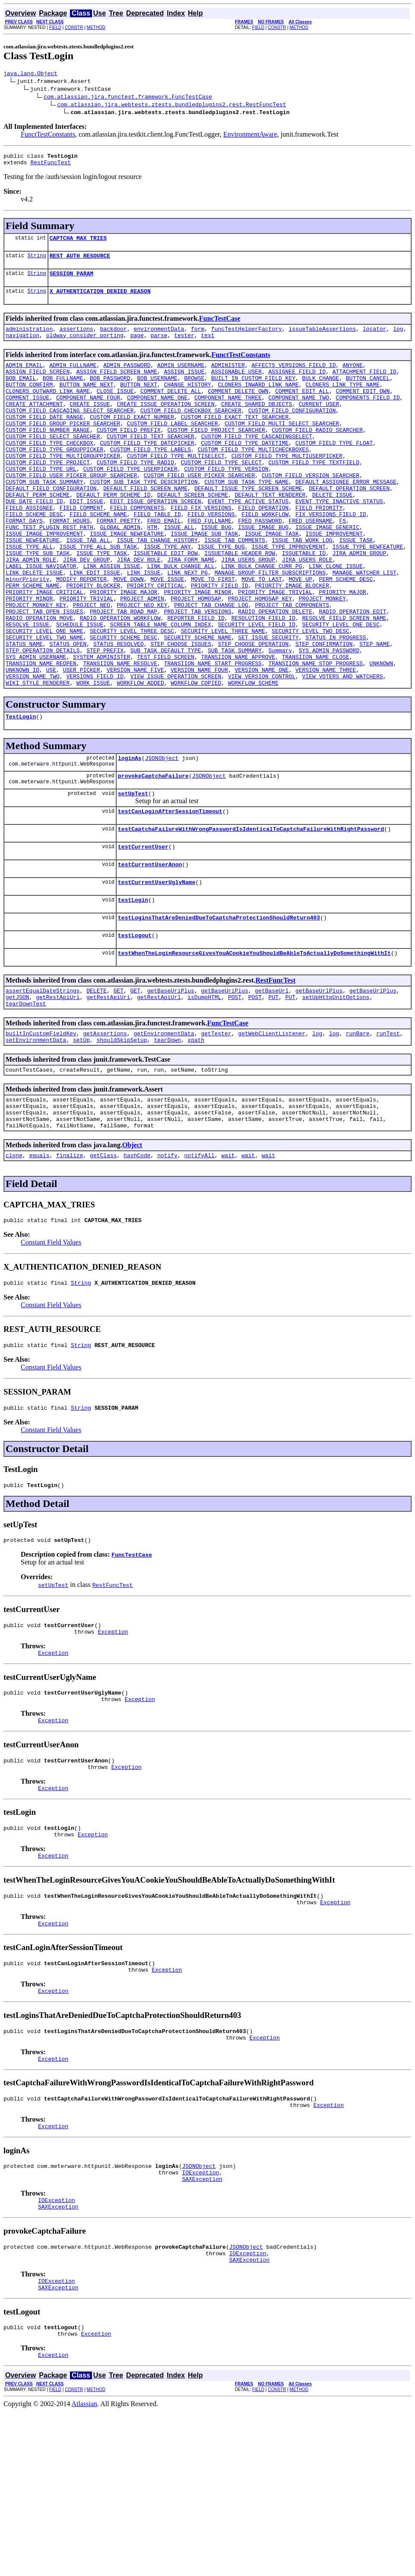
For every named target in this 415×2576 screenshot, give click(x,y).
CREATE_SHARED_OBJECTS (256, 424)
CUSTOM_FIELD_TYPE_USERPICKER (130, 502)
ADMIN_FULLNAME (72, 378)
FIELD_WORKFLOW (264, 557)
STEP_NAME (374, 712)
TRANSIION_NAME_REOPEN (41, 736)
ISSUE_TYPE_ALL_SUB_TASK (98, 596)
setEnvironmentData (36, 1139)
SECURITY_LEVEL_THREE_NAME (223, 697)
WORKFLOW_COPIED (196, 759)
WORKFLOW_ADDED (140, 759)
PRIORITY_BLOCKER (93, 642)
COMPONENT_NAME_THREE (228, 417)
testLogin (133, 989)
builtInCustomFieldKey (41, 1132)
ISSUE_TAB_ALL (88, 588)
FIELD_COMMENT (81, 549)
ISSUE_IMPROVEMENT (334, 580)
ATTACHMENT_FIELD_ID (364, 385)
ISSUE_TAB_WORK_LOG (302, 588)
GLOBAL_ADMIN (120, 572)
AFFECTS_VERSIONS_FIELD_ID (293, 378)
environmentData (158, 339)
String (36, 261)
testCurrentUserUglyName (156, 970)
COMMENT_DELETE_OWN (238, 409)
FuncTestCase (219, 327)
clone (14, 1264)
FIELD (55, 27)
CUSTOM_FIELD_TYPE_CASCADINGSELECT (256, 463)
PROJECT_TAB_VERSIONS (197, 673)
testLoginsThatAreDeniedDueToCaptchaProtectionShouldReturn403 (219, 1008)
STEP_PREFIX (105, 720)
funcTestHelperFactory (246, 339)
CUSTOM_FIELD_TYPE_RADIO (135, 494)
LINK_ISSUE (144, 627)
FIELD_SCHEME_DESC (34, 557)
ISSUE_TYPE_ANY (167, 596)
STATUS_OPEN (67, 712)
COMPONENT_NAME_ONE (157, 417)
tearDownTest (26, 1100)
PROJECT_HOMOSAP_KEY (260, 658)
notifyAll (199, 1264)
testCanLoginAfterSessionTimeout (170, 894)
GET (119, 1085)
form (197, 339)
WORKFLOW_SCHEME (253, 759)
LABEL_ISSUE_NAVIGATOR (41, 619)
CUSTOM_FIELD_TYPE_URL (41, 502)
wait (227, 1264)
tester (184, 347)
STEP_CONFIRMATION (324, 712)
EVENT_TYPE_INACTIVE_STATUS (339, 541)
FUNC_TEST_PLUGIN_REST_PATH (49, 572)
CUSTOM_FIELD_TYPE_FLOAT (334, 471)
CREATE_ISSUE (90, 424)
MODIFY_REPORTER (81, 634)
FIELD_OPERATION (263, 549)
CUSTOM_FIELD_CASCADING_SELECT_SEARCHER (69, 432)
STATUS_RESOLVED (118, 712)
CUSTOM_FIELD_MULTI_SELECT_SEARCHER (282, 448)
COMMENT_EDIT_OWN (363, 409)
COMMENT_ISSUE (27, 417)
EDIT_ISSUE (86, 541)
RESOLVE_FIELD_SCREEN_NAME (344, 681)
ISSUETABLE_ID (304, 603)
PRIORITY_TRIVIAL (87, 658)
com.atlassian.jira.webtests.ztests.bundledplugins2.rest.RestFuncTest (171, 105)
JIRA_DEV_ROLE (138, 611)
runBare (358, 1132)
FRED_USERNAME (310, 564)
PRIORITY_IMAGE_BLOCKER (292, 642)
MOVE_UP (300, 634)
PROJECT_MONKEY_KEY (36, 666)
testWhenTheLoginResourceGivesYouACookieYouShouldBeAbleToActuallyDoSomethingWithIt (254, 1046)
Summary (280, 720)
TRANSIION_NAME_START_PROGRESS (213, 736)
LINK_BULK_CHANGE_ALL (181, 619)
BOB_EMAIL (21, 393)
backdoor (113, 339)
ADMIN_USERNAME (180, 378)
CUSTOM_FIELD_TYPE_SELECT (221, 494)
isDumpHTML (204, 1093)
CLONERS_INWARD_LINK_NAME (258, 401)
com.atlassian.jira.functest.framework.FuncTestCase (128, 98)
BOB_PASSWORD (110, 393)
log (398, 339)
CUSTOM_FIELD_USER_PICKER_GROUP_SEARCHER (71, 510)
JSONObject (161, 837)
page (137, 347)
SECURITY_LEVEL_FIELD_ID (256, 689)
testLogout (135, 1027)
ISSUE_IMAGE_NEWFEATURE (127, 580)
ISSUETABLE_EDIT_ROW (165, 603)
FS (342, 564)
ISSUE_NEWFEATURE (33, 588)
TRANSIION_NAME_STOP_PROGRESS (315, 736)
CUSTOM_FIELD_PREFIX (129, 456)
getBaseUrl (271, 1085)
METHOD (96, 27)
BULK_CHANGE (320, 393)
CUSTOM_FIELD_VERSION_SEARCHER (310, 510)
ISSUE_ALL (179, 572)
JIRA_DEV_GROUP (86, 611)
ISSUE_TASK (356, 588)
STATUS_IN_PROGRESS (335, 705)
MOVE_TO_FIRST (212, 634)
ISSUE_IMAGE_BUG (263, 572)
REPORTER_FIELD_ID (196, 681)
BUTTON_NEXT (138, 401)
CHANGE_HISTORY (187, 401)
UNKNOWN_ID (22, 743)
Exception (113, 1751)
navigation (22, 347)
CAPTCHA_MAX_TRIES (78, 243)
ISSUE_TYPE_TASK (101, 603)
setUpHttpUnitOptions (336, 1093)
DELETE (96, 1085)
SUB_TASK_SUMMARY (235, 720)
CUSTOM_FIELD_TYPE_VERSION (226, 502)
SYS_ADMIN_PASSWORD (329, 720)
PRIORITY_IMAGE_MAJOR (123, 650)
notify (167, 1264)
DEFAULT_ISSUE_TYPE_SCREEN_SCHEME (248, 526)
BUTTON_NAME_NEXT (87, 401)
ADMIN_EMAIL (24, 378)
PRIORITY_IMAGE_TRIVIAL (275, 650)
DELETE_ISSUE (332, 533)
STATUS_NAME (24, 712)
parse (158, 347)
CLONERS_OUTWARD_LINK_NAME (48, 409)
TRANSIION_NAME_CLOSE (315, 728)
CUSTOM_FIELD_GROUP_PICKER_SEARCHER (63, 448)
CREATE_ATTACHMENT (34, 424)
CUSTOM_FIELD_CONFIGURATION (292, 432)
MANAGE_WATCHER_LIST (364, 627)
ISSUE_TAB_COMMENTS (234, 588)
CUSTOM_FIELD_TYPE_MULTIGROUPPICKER (63, 487)
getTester (216, 1132)
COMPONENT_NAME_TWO (298, 417)
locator (374, 339)
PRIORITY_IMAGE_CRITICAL (44, 650)
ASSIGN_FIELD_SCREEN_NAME (116, 385)
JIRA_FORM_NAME (190, 611)
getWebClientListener (271, 1132)
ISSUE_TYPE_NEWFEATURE (368, 596)
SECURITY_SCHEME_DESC (123, 705)
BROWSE (194, 393)
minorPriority (27, 634)
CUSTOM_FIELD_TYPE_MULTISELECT (176, 487)
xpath (195, 1139)
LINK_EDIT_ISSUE (95, 627)
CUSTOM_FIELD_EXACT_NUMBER (132, 440)
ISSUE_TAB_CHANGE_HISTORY (157, 588)
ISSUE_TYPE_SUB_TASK (38, 603)
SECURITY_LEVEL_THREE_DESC (132, 697)
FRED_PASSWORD (260, 564)
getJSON (17, 1093)
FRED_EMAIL (164, 564)
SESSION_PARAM (71, 281)
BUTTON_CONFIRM (29, 401)
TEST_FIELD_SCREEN (165, 728)
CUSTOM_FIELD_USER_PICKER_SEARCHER (199, 510)
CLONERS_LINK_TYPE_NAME (342, 401)
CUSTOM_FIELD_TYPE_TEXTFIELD (313, 494)
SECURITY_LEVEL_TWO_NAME (44, 705)
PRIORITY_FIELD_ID (219, 642)
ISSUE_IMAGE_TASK (272, 580)
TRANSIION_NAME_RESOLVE (120, 736)
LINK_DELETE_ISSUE (34, 627)
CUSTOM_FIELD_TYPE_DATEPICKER (147, 471)
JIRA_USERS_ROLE (307, 611)
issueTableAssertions (322, 339)
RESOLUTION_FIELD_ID (263, 681)
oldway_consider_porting (85, 347)
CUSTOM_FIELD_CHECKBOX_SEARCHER (190, 432)
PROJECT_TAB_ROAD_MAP (123, 673)
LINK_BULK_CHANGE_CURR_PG (261, 619)
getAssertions (105, 1132)
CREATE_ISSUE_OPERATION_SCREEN (165, 424)
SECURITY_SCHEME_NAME (197, 705)
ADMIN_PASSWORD (126, 378)
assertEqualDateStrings (43, 1085)
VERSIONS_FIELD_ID (95, 751)
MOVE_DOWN (129, 634)
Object (132, 1252)
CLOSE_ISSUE (115, 409)
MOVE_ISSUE (167, 634)
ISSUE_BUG (216, 572)
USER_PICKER (81, 743)
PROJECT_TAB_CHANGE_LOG (211, 666)
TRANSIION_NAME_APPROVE (238, 728)
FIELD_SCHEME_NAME (98, 557)
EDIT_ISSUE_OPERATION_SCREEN (155, 541)
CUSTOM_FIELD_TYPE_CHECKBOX (49, 471)
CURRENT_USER (319, 424)
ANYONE (352, 378)
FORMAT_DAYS (24, 564)
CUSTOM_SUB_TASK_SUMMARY (44, 518)
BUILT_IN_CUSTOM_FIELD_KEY (253, 393)
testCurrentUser (143, 932)
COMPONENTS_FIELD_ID (367, 417)
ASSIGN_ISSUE (184, 385)
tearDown (167, 1139)
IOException (200, 2323)
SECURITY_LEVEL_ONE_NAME (44, 697)
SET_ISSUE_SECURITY (268, 705)
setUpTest (133, 875)
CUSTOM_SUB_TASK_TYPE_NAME (246, 518)
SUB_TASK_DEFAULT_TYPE (165, 720)
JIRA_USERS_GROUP (248, 611)
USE (51, 743)
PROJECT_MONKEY (322, 658)
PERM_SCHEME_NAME (33, 642)
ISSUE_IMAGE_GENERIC (327, 572)
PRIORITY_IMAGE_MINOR (197, 650)
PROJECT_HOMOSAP (196, 658)
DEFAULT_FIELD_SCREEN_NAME (145, 526)
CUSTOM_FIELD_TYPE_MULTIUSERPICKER (286, 487)
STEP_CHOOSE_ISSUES (180, 712)
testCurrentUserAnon (150, 951)
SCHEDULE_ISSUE (79, 689)
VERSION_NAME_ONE (262, 743)
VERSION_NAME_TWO (33, 751)
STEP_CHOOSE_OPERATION (253, 712)
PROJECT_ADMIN (142, 658)
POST (234, 1093)
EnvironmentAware (250, 135)
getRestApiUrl (159, 1093)
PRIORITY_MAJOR (342, 650)
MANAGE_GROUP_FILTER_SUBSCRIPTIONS (270, 627)
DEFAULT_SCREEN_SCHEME (192, 533)
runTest (388, 1132)
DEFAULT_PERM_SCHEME (38, 533)
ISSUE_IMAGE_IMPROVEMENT (44, 580)
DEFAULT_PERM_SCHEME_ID (113, 533)
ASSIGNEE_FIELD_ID (297, 385)
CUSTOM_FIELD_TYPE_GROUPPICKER (54, 479)
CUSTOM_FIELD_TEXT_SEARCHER (150, 463)
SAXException (202, 2330)
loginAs (130, 837)
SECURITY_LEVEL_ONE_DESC (340, 689)
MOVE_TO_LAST (261, 634)
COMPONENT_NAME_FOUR (88, 417)
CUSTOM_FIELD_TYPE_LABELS (150, 479)
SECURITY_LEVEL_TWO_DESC (310, 697)
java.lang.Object (30, 74)
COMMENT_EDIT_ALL (302, 409)
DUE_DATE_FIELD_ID (34, 541)
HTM (152, 572)
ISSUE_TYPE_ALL (29, 596)
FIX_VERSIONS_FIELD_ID (330, 557)
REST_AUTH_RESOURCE (80, 262)
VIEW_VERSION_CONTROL (261, 751)
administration (29, 339)
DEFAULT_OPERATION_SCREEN (349, 526)
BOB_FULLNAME (63, 393)
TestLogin (21, 794)
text (208, 347)
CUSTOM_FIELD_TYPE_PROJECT (48, 494)
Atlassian (85, 2568)
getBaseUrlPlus (318, 1085)
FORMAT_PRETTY (118, 564)
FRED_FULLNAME (209, 564)
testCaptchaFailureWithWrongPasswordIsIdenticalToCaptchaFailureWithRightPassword (251, 913)
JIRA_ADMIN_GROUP (359, 603)
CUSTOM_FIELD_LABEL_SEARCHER (172, 448)
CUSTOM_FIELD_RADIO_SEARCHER (317, 456)
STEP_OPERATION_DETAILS (43, 720)
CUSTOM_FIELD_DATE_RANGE (44, 440)
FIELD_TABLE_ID (157, 557)
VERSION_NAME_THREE (325, 743)
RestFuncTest (50, 166)
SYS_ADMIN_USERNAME (36, 728)
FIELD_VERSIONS (210, 557)
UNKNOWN (381, 736)
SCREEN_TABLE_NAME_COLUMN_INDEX (160, 689)
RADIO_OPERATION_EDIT (352, 673)
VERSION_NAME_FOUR (199, 743)
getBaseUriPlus (170, 1085)
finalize (69, 1264)
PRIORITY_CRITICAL (155, 642)
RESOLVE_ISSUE (27, 689)
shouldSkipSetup (122, 1139)
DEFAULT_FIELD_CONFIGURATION (51, 526)
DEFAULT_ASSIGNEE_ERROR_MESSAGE (345, 518)
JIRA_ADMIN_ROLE (31, 611)
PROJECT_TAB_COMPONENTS (292, 666)
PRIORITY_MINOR (29, 658)
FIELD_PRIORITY (318, 549)
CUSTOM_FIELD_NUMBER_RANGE (48, 456)
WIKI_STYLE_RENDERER (38, 759)
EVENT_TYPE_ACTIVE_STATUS (248, 541)
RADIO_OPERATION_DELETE (275, 673)
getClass (103, 1264)
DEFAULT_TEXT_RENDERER (269, 533)
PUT (274, 1093)
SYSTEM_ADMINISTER (101, 728)
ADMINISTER (228, 378)
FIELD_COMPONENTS (137, 549)
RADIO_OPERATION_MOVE (39, 681)
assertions (76, 339)
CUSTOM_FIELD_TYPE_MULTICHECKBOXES (253, 479)
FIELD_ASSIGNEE (29, 549)
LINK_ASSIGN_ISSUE (111, 619)
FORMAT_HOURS (69, 564)
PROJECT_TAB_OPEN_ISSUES (44, 673)
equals (39, 1264)
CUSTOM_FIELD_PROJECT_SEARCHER (216, 456)
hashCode (137, 1264)
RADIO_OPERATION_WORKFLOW (120, 681)
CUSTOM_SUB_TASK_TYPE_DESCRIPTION (144, 518)
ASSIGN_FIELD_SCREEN (38, 385)
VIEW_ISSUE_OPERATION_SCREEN (176, 751)
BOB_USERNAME (157, 393)
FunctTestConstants (48, 135)
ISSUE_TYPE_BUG (221, 596)
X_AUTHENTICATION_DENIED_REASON (100, 300)
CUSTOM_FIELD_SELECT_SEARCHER (53, 463)
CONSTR (74, 27)
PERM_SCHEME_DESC (346, 634)
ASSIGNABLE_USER (236, 385)
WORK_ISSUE (93, 759)
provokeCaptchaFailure (153, 856)
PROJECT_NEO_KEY (142, 666)
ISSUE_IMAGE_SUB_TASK (204, 580)
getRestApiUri (57, 1093)
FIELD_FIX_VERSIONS (201, 549)
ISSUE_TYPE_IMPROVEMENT (288, 596)
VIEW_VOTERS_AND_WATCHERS (342, 751)
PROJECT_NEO (91, 666)
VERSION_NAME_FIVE (135, 743)
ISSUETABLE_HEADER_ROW (239, 603)
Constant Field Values (51, 1352)
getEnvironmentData (163, 1132)
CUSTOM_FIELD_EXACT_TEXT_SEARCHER (235, 440)
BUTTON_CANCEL (368, 393)
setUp (81, 1139)
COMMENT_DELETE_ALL (170, 409)
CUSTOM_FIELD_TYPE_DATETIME (244, 471)
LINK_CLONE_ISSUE (336, 619)
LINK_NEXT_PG (187, 627)
